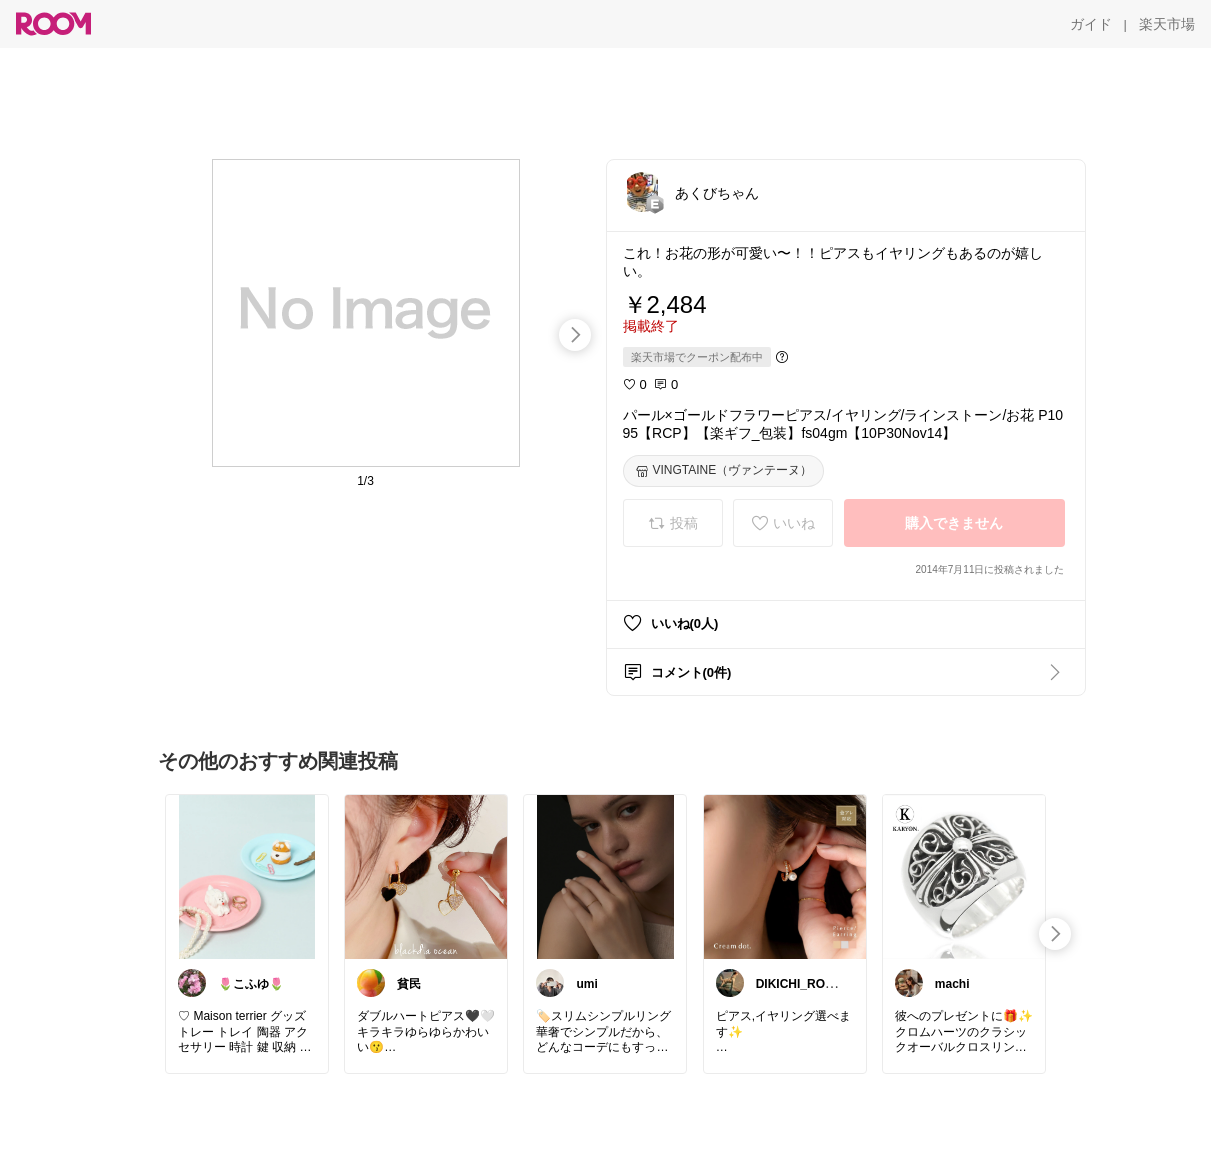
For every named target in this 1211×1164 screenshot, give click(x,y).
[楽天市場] (1167, 24)
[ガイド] (1091, 24)
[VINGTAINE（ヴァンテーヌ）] (724, 471)
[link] (247, 876)
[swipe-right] (575, 335)
